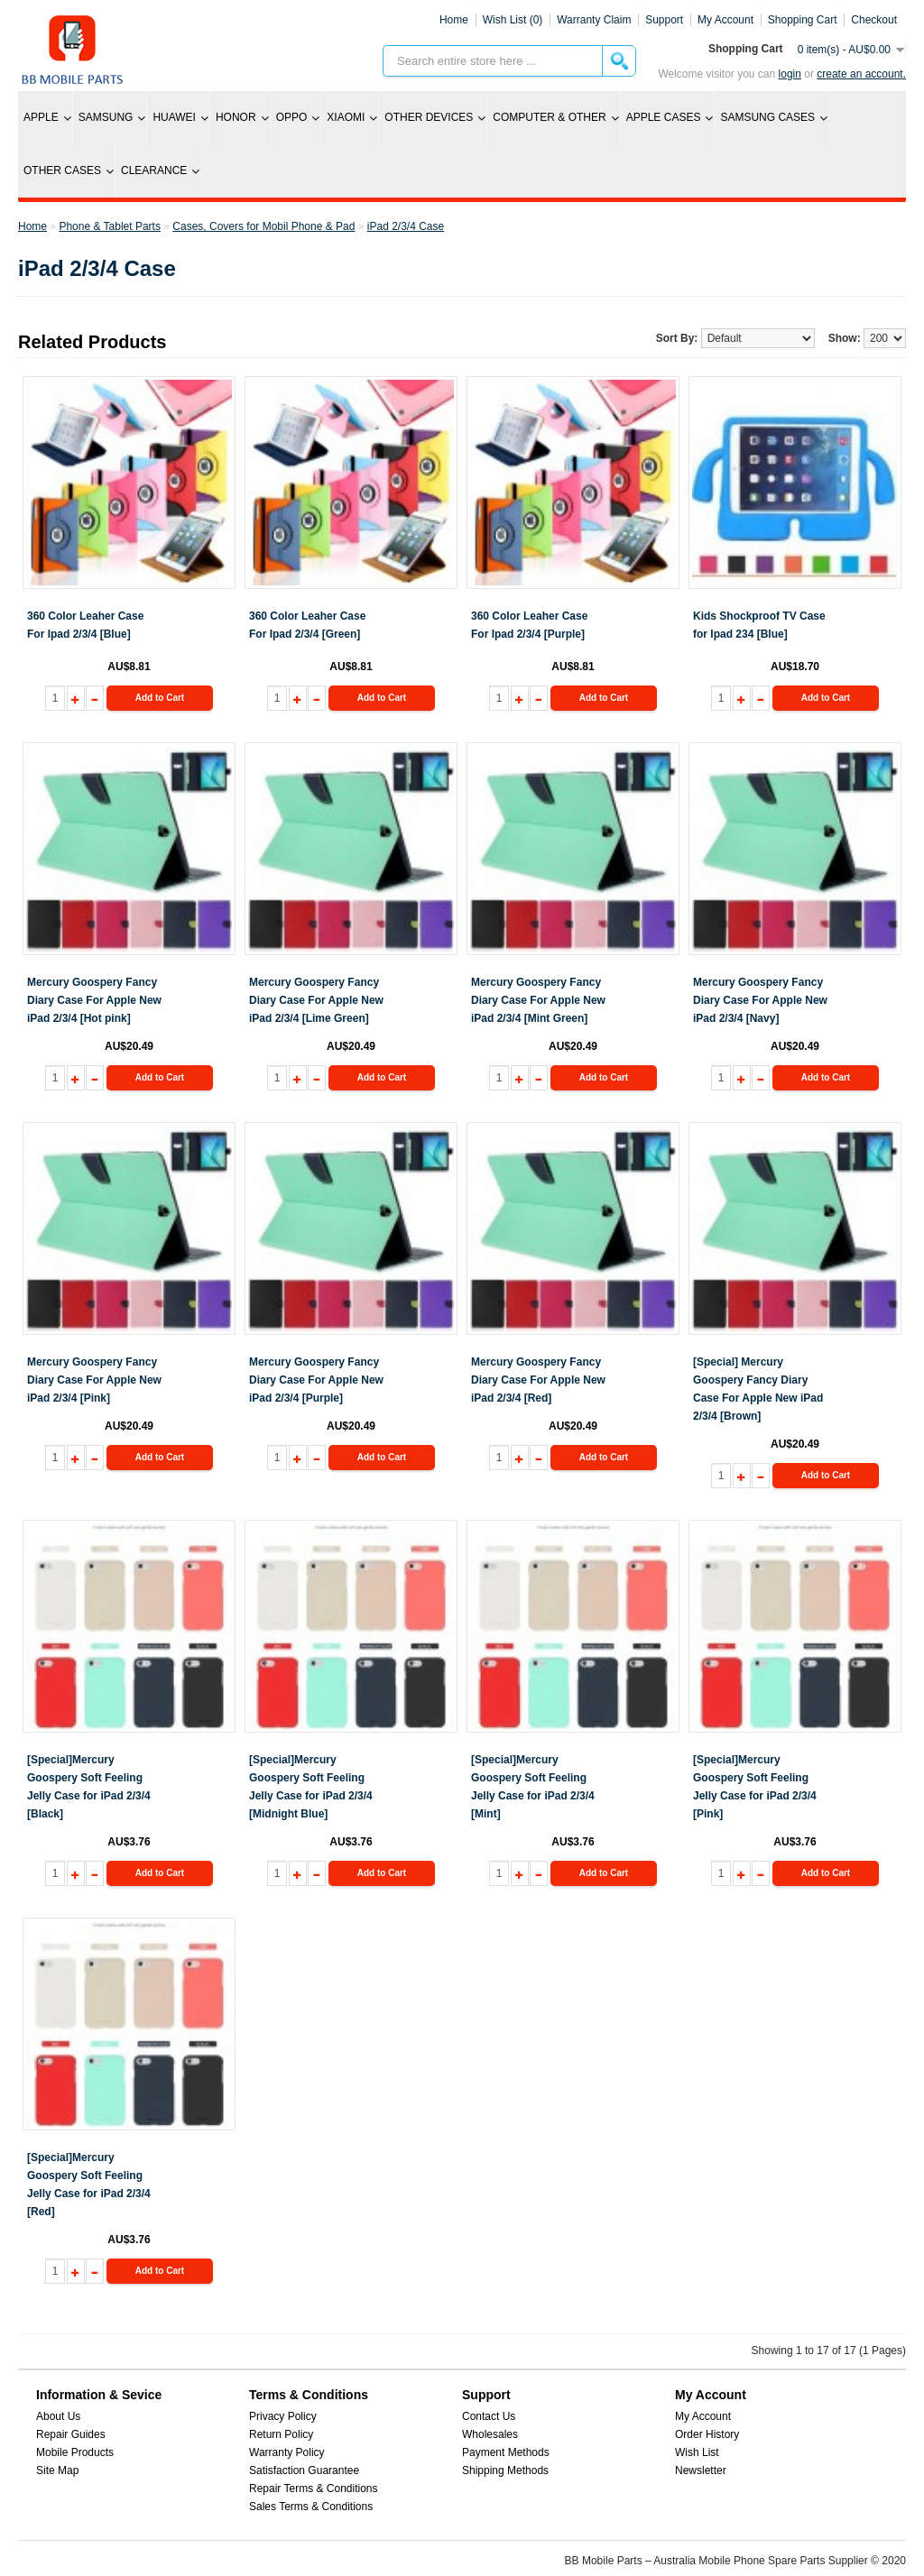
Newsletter (700, 2470)
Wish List (697, 2452)
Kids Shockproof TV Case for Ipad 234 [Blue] (759, 625)
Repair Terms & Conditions (313, 2488)
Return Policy (281, 2434)
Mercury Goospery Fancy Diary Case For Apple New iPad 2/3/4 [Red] (538, 1380)
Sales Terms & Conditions (311, 2506)
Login (790, 74)
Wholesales (490, 2434)
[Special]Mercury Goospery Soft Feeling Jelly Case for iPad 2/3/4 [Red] (89, 2184)
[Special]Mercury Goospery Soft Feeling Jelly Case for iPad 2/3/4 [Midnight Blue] (311, 1786)
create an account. (861, 74)
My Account (703, 2416)
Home (453, 20)
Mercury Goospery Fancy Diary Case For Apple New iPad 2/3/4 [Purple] (316, 1380)
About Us (58, 2416)
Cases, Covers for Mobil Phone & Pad (263, 226)
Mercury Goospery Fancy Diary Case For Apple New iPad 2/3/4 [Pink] (94, 1380)
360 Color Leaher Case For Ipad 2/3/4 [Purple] (529, 625)
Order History (707, 2434)
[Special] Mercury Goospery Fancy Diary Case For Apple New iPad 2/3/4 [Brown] (758, 1389)
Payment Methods (506, 2452)
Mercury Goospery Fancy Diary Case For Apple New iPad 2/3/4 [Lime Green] (316, 1000)
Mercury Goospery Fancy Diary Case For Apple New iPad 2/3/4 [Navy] (760, 1000)
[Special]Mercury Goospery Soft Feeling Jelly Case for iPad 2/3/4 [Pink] (755, 1786)
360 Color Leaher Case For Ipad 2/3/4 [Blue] (85, 625)
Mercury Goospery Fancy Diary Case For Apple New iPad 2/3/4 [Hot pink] (94, 1000)
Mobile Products (75, 2452)
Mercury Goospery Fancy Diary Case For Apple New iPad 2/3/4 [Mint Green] (538, 1000)
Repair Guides (71, 2434)
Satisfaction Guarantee (304, 2470)
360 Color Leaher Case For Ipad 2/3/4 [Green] (307, 625)
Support (664, 20)
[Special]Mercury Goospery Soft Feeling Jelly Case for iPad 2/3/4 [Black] (89, 1786)
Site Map (57, 2470)
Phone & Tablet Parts (110, 226)
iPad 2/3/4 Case (405, 226)
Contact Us (488, 2416)
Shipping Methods (505, 2470)
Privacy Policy (283, 2416)
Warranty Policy (287, 2452)
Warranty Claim (594, 20)
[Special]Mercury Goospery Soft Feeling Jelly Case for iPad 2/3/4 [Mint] (533, 1786)
